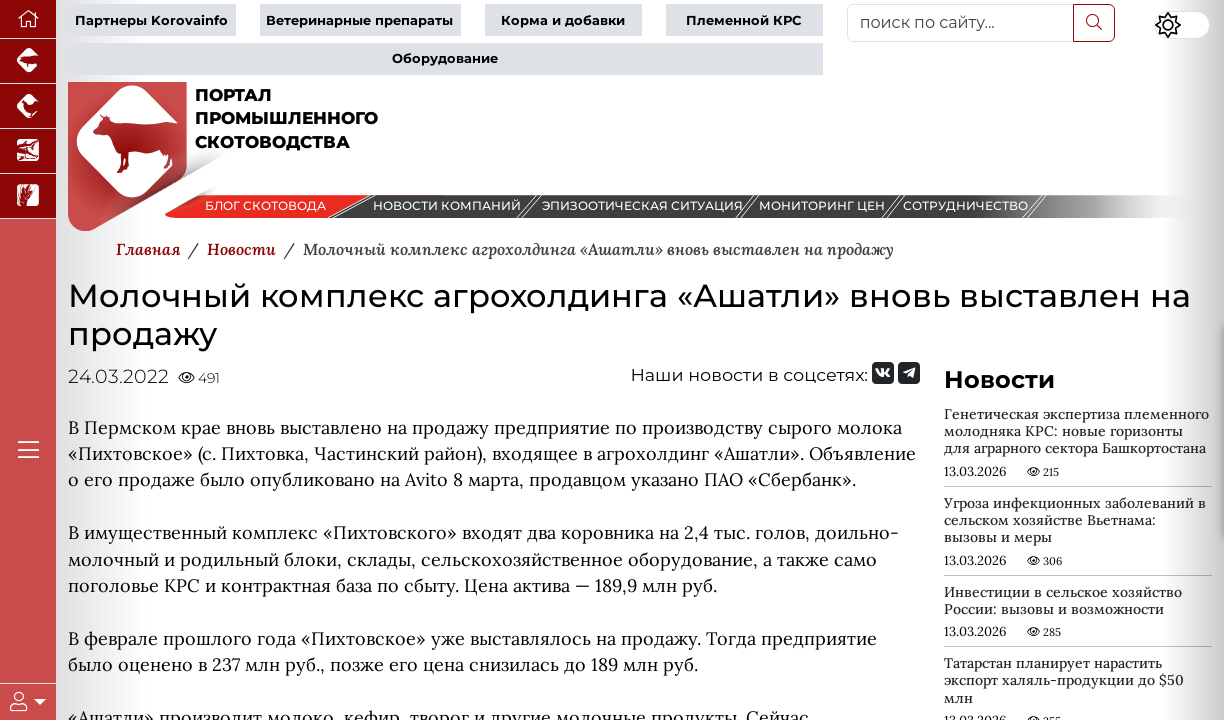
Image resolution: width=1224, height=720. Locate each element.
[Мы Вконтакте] (883, 373)
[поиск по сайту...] (960, 23)
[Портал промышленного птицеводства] (28, 106)
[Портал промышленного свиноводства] (28, 61)
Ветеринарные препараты (359, 20)
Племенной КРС (743, 20)
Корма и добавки (563, 20)
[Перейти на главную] (28, 19)
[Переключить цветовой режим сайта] (1182, 25)
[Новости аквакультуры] (28, 151)
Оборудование (445, 58)
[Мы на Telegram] (909, 373)
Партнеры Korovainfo (151, 20)
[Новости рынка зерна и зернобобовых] (28, 196)
